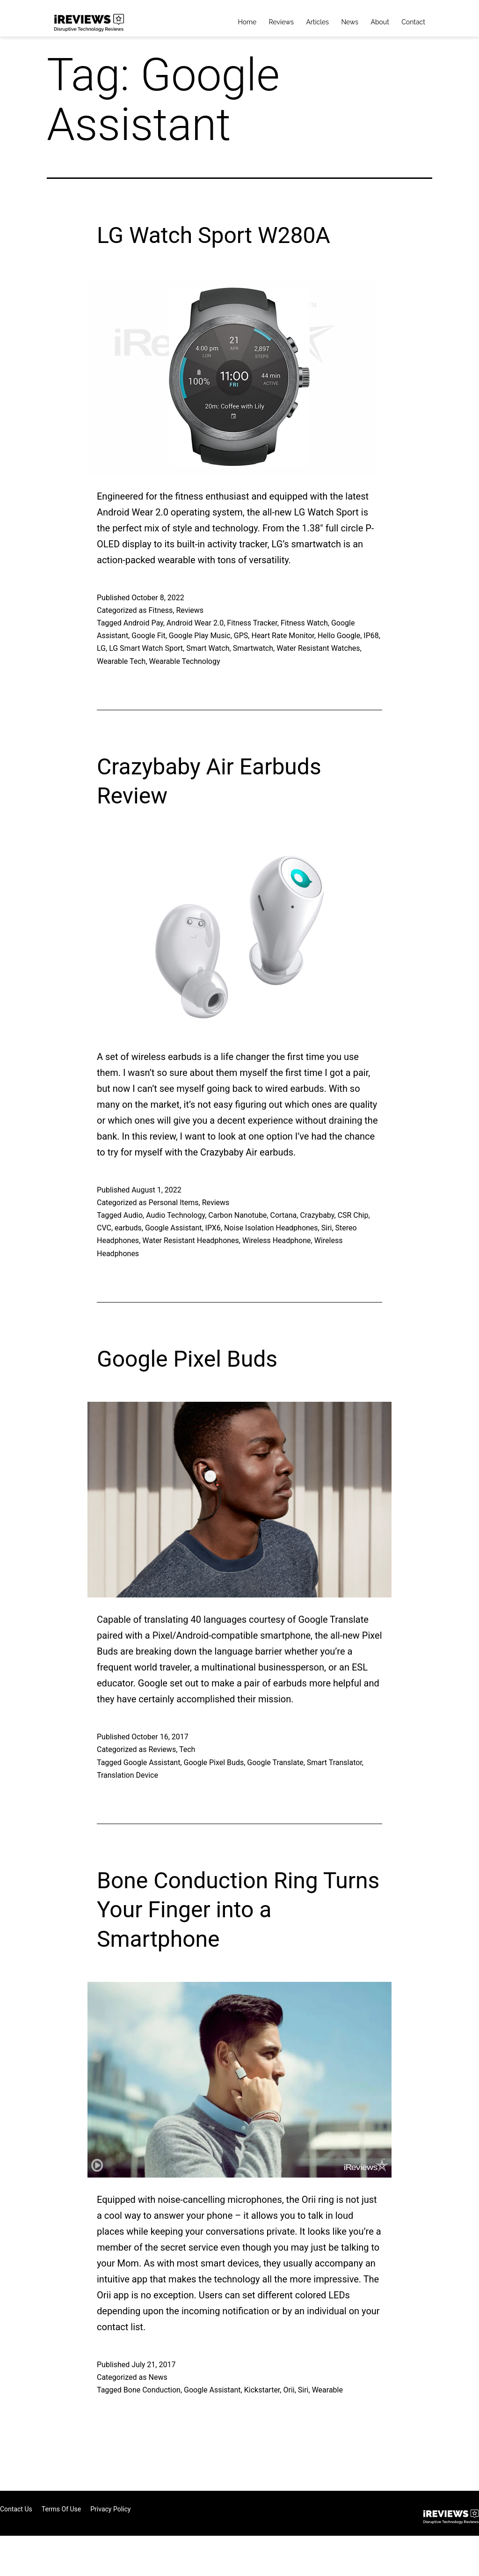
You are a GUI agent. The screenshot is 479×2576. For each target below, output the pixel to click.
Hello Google (339, 635)
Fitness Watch (304, 622)
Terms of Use (61, 2509)
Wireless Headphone (276, 1240)
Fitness (160, 610)
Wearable (327, 2389)
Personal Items (173, 1202)
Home (247, 22)
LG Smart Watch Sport (146, 648)
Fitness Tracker (252, 622)
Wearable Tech (121, 661)
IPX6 (213, 1227)
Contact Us (16, 2509)
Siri (326, 1227)
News (349, 22)
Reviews (281, 22)
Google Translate (275, 1762)
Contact (413, 22)
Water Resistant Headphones (190, 1240)
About (379, 22)
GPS (241, 635)
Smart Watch (207, 648)
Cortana (283, 1215)
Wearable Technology (184, 661)
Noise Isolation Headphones (271, 1227)
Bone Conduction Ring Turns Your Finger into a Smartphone (238, 1909)
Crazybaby (317, 1215)
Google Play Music (200, 635)
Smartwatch (253, 648)
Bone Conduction (152, 2389)
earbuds (128, 1227)
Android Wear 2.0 (195, 622)
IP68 (370, 635)
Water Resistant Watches (318, 648)
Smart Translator (334, 1762)
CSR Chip (353, 1215)
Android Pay (143, 622)
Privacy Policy (110, 2509)
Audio (133, 1215)
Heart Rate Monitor (282, 635)
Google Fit (148, 635)
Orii (288, 2389)
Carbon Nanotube (237, 1215)
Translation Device (127, 1775)
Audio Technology (175, 1215)
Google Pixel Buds (187, 1359)
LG (101, 648)
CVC (104, 1227)
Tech (187, 1749)
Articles (317, 22)
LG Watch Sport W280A (213, 235)
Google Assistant (173, 1227)
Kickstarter (262, 2389)
